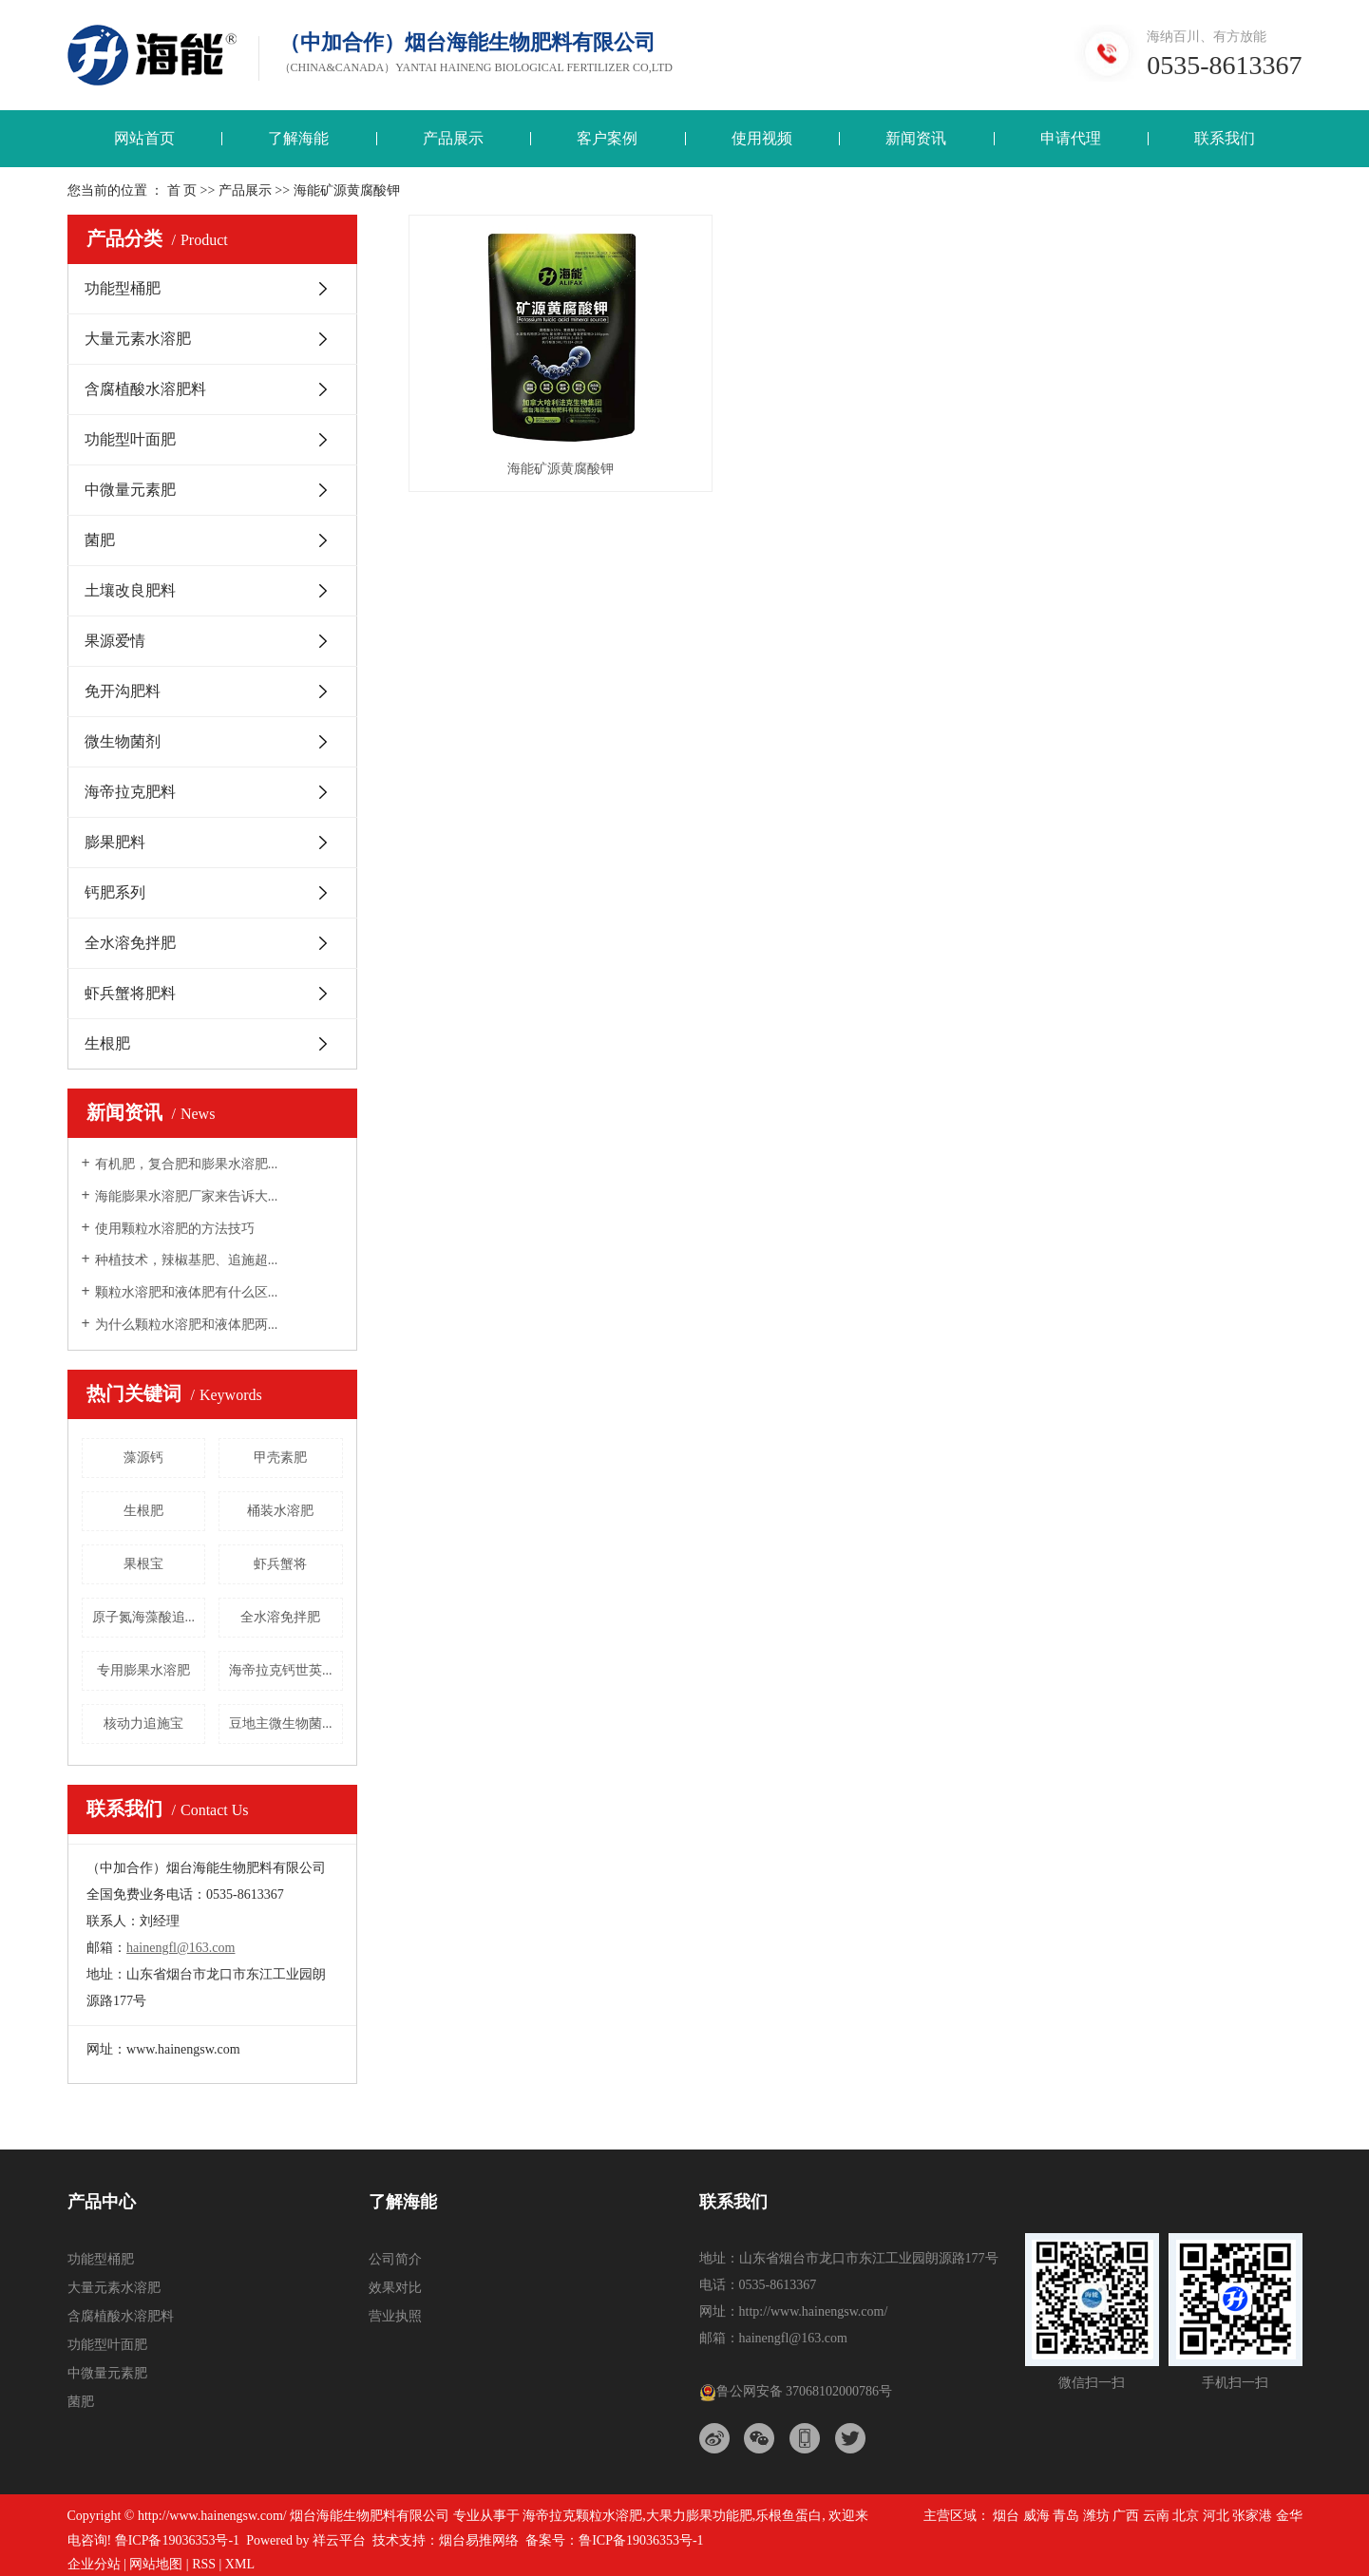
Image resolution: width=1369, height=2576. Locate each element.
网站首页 (144, 138)
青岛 (1066, 2516)
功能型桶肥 (123, 288)
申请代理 (1070, 138)
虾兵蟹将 (280, 1564)
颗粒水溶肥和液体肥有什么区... (186, 1292)
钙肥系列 (115, 892)
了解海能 (298, 138)
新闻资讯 (915, 138)
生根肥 (107, 1043)
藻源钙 (143, 1457)
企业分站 (94, 2564)
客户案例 (607, 138)
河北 (1216, 2516)
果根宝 (143, 1564)
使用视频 (762, 138)
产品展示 (453, 138)
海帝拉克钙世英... (281, 1670)
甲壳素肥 (280, 1457)
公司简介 (395, 2259)
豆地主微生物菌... (281, 1723)
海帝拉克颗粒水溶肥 (582, 2516)
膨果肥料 (115, 842)
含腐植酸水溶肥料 (145, 389)
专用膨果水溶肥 (143, 1670)
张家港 (1252, 2516)
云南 (1156, 2516)
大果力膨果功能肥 (699, 2516)
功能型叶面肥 (130, 439)
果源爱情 (115, 641)
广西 (1125, 2516)
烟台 (1006, 2516)
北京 (1185, 2516)
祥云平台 (339, 2540)
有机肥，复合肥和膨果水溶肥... (186, 1164)
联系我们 (1224, 138)
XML (240, 2564)
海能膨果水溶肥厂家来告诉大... (186, 1196)
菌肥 (100, 540)
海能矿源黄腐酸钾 (548, 449)
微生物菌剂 (123, 741)
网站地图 (155, 2564)
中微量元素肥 (130, 490)
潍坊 (1096, 2516)
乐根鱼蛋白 (788, 2516)
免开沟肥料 (123, 691)
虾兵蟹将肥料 (130, 993)
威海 (1036, 2516)
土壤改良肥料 (130, 590)
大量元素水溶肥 (138, 339)
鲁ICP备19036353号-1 (177, 2540)
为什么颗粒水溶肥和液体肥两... (186, 1324)
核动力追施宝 (143, 1723)
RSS (204, 2564)
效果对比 (395, 2288)
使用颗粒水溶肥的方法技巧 (175, 1229)
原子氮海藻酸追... (144, 1617)
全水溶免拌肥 (130, 943)
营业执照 (395, 2316)
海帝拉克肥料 (130, 792)
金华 (1289, 2516)
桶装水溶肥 (280, 1511)
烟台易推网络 (479, 2540)
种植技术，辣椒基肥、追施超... (186, 1260)
